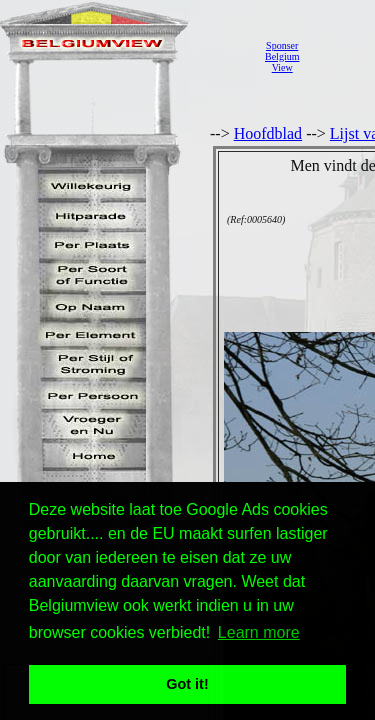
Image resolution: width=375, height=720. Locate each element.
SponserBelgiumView (282, 56)
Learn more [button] (259, 632)
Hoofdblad (268, 133)
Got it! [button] (187, 684)
